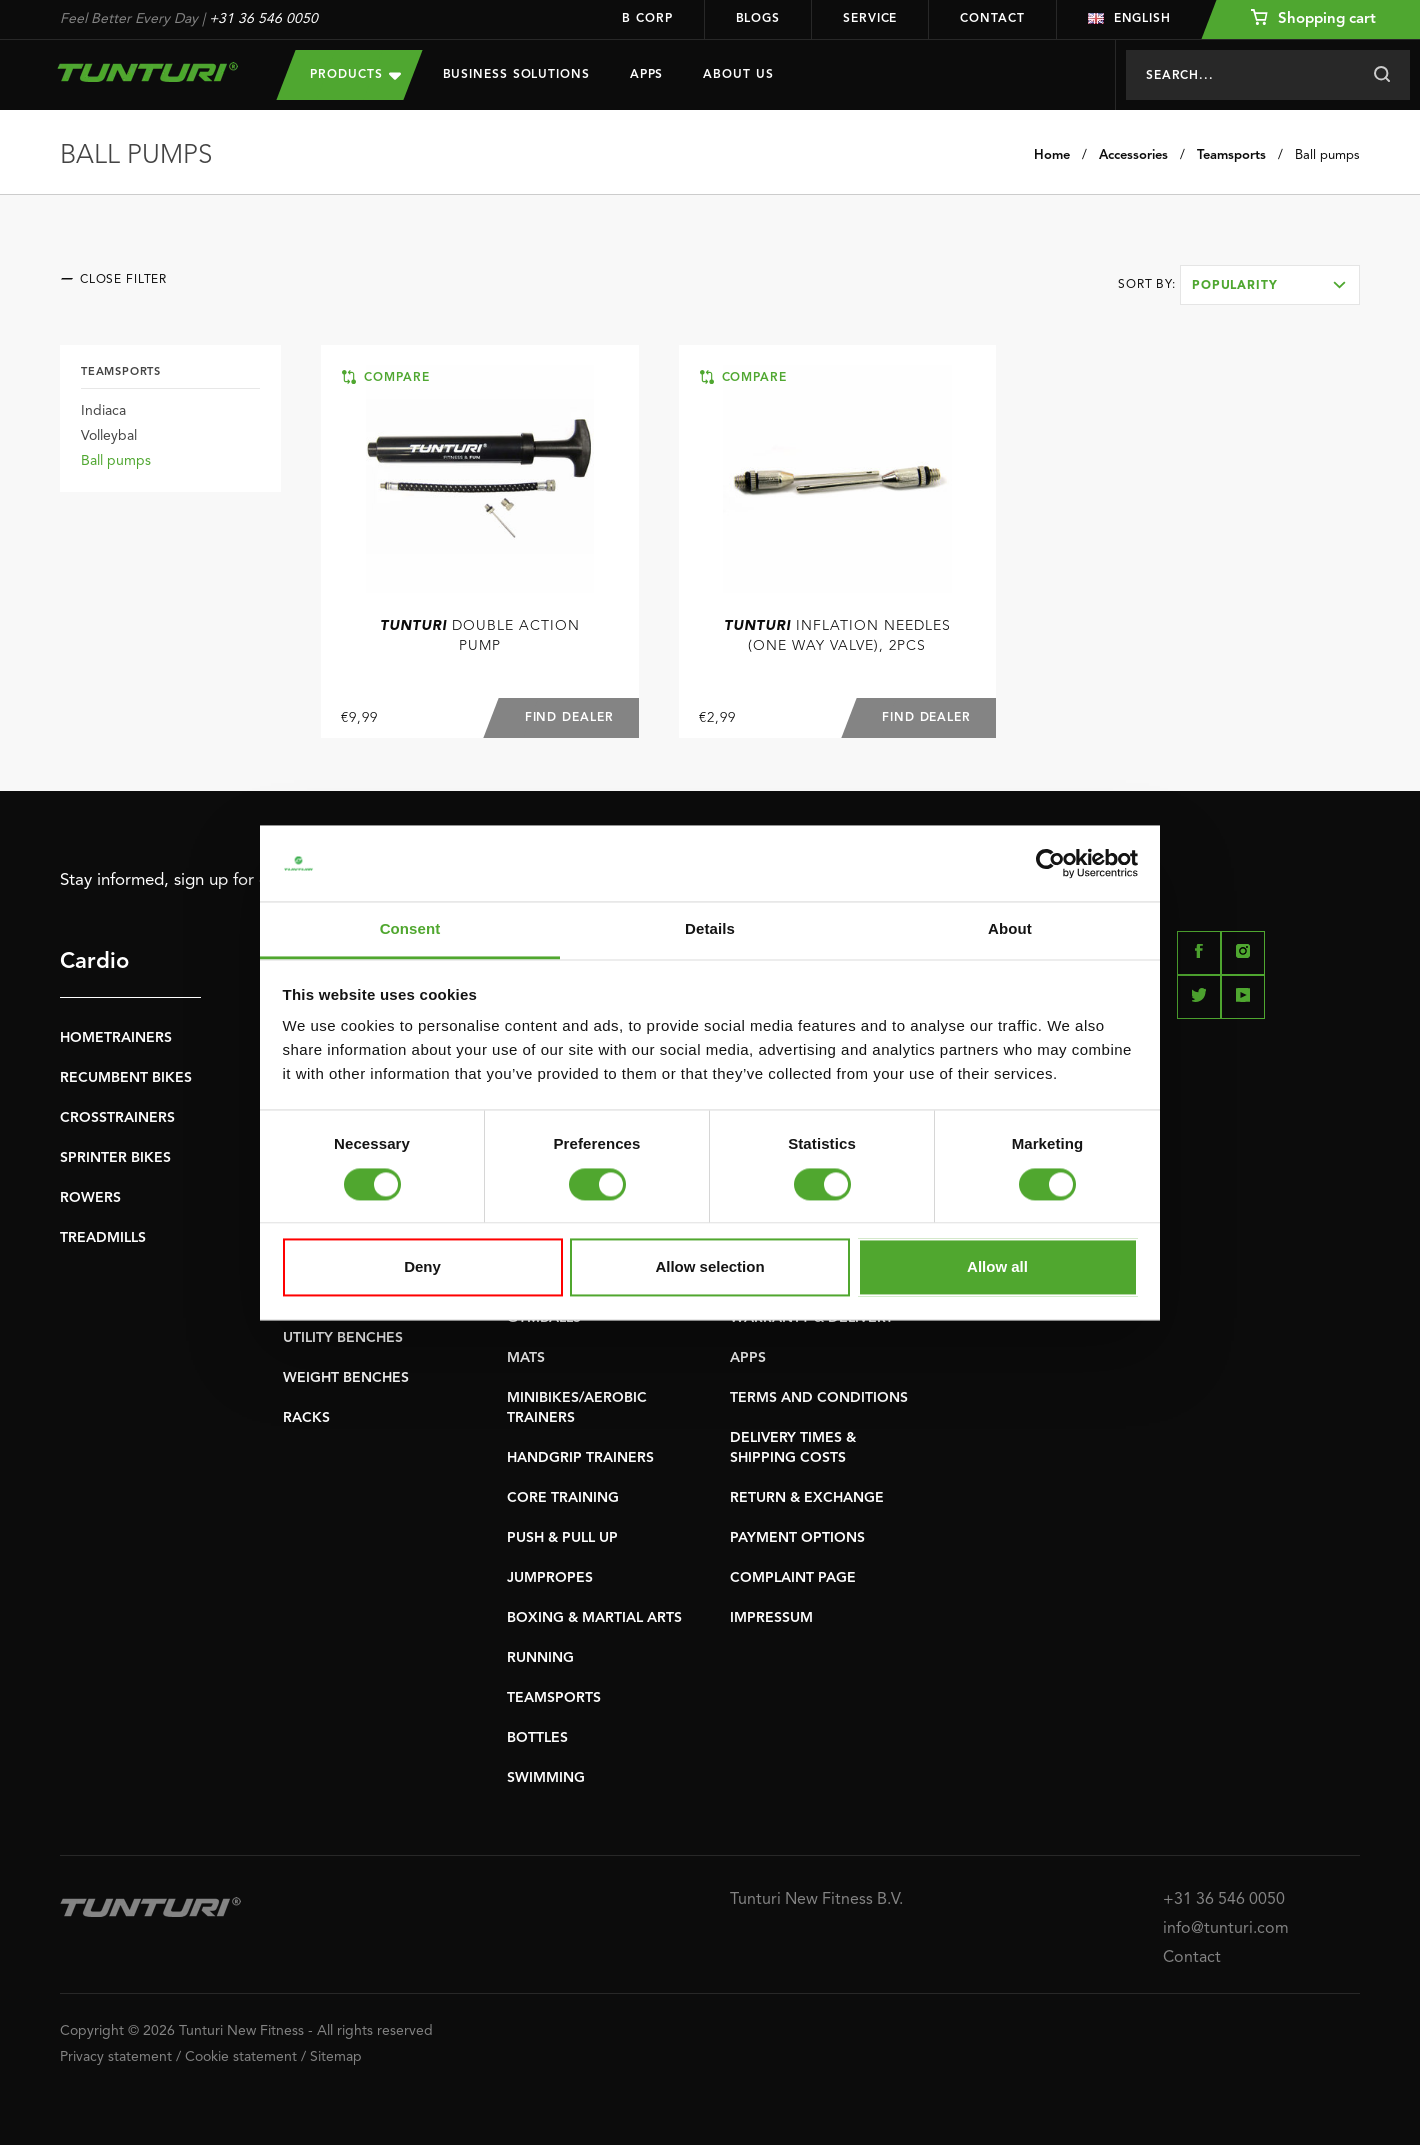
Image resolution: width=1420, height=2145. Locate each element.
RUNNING (540, 1658)
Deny (422, 1267)
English (1129, 19)
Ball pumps (1327, 155)
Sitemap (336, 2057)
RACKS (306, 1418)
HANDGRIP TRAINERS (580, 1458)
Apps (647, 75)
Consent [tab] (410, 929)
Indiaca (103, 411)
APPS (748, 1358)
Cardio (94, 962)
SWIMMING (546, 1778)
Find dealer (568, 718)
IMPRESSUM (771, 1618)
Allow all (997, 1267)
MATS (526, 1358)
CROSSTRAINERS (117, 1118)
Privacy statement (116, 2057)
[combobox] (1270, 285)
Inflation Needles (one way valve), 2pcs (837, 636)
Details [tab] (710, 929)
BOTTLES (537, 1738)
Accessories (1133, 155)
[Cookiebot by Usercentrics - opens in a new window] (1050, 863)
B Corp (647, 19)
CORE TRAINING (563, 1498)
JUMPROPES (550, 1578)
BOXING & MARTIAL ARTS (594, 1618)
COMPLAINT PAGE (793, 1578)
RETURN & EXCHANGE (807, 1498)
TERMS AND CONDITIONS (819, 1398)
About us (738, 75)
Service (870, 19)
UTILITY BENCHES (343, 1338)
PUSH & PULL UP (562, 1538)
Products (355, 74)
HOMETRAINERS (116, 1038)
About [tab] (1010, 929)
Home (1052, 155)
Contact (992, 19)
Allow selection (709, 1267)
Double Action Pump (480, 636)
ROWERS (90, 1198)
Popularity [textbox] (1235, 286)
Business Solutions (516, 75)
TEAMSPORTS (554, 1698)
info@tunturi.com (1226, 1929)
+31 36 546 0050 (263, 19)
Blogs (758, 19)
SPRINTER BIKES (115, 1158)
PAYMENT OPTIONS (797, 1538)
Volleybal (109, 436)
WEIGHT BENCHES (346, 1378)
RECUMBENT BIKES (126, 1078)
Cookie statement (241, 2057)
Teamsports (1231, 155)
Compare (385, 377)
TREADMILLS (103, 1238)
